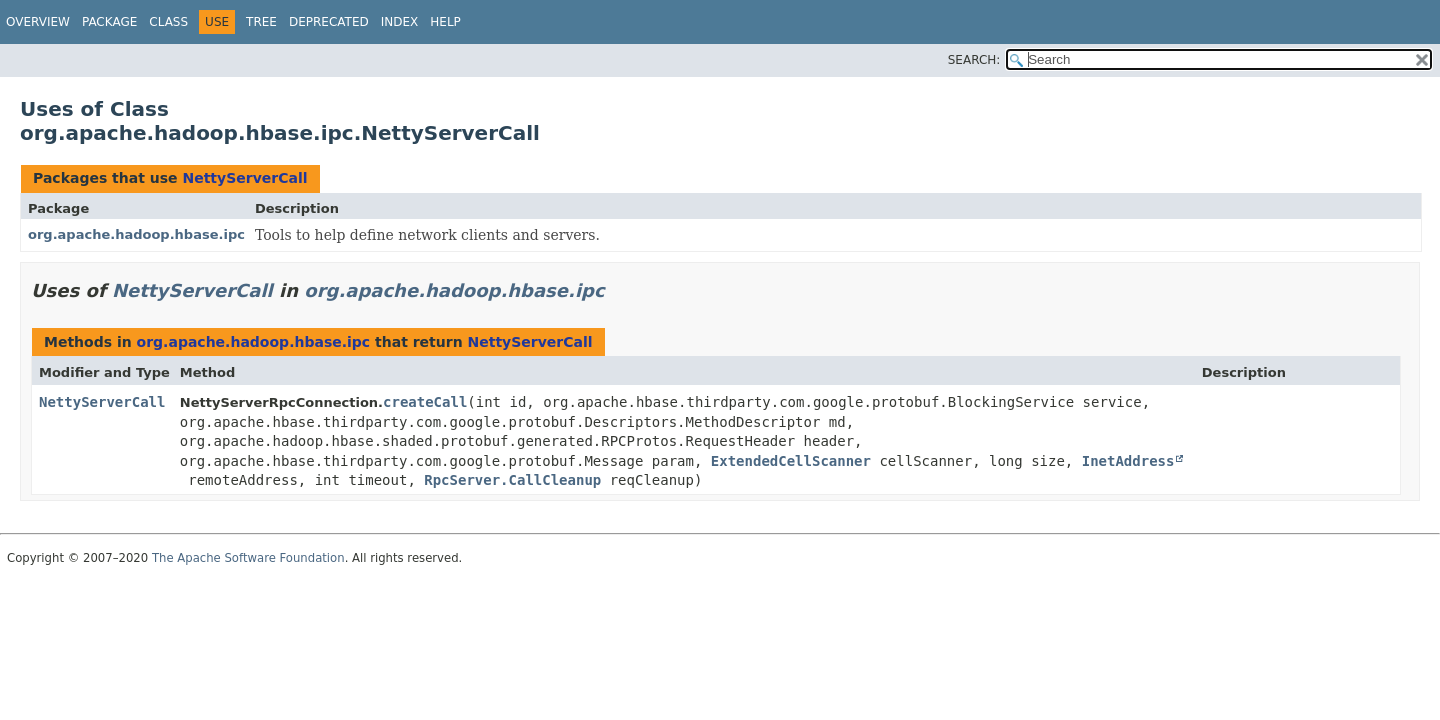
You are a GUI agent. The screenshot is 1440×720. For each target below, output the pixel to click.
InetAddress (1128, 461)
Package (109, 22)
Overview (38, 22)
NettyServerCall (244, 178)
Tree (261, 22)
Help (445, 22)
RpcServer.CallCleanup (512, 480)
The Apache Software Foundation (248, 558)
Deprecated (329, 22)
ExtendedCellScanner (791, 461)
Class (168, 22)
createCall (425, 402)
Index (400, 22)
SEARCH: (974, 60)
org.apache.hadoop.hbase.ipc (136, 234)
